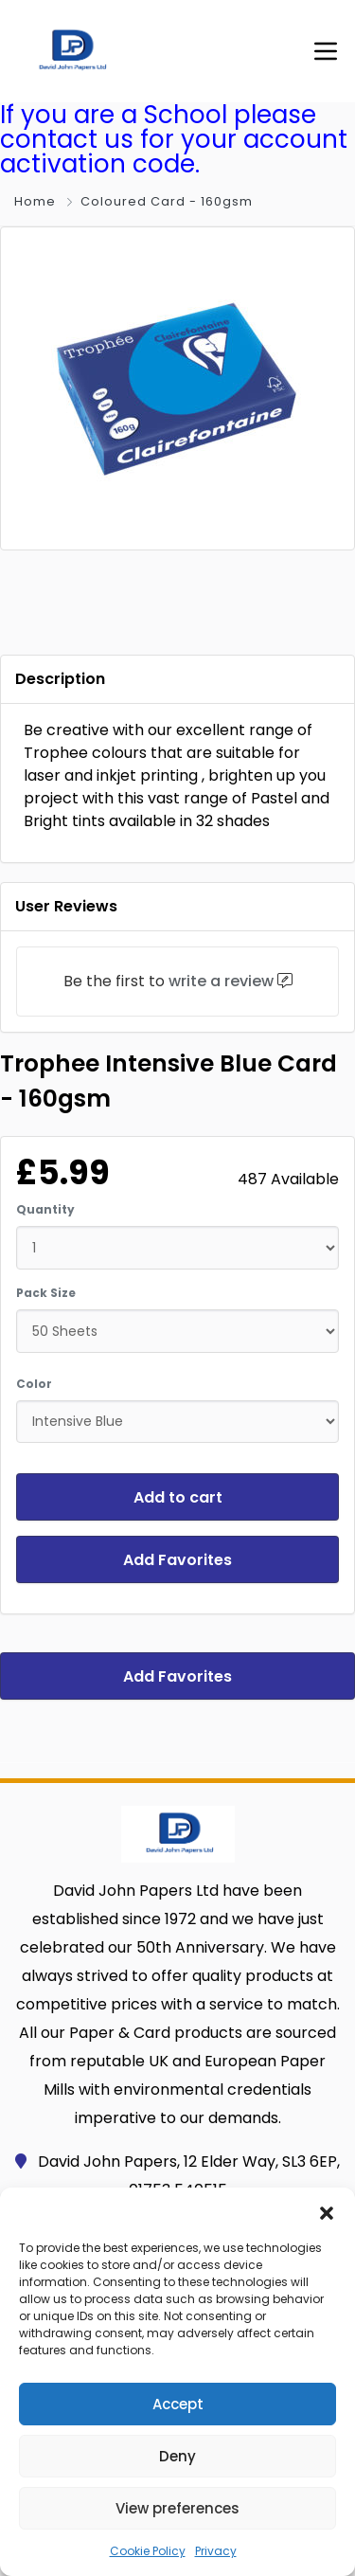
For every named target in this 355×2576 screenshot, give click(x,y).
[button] (326, 2211)
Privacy (216, 2551)
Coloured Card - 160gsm (166, 201)
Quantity (45, 1209)
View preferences (177, 2508)
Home (35, 201)
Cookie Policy (148, 2551)
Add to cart (177, 1497)
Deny (177, 2456)
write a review (221, 981)
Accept (178, 2404)
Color (34, 1384)
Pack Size (46, 1293)
